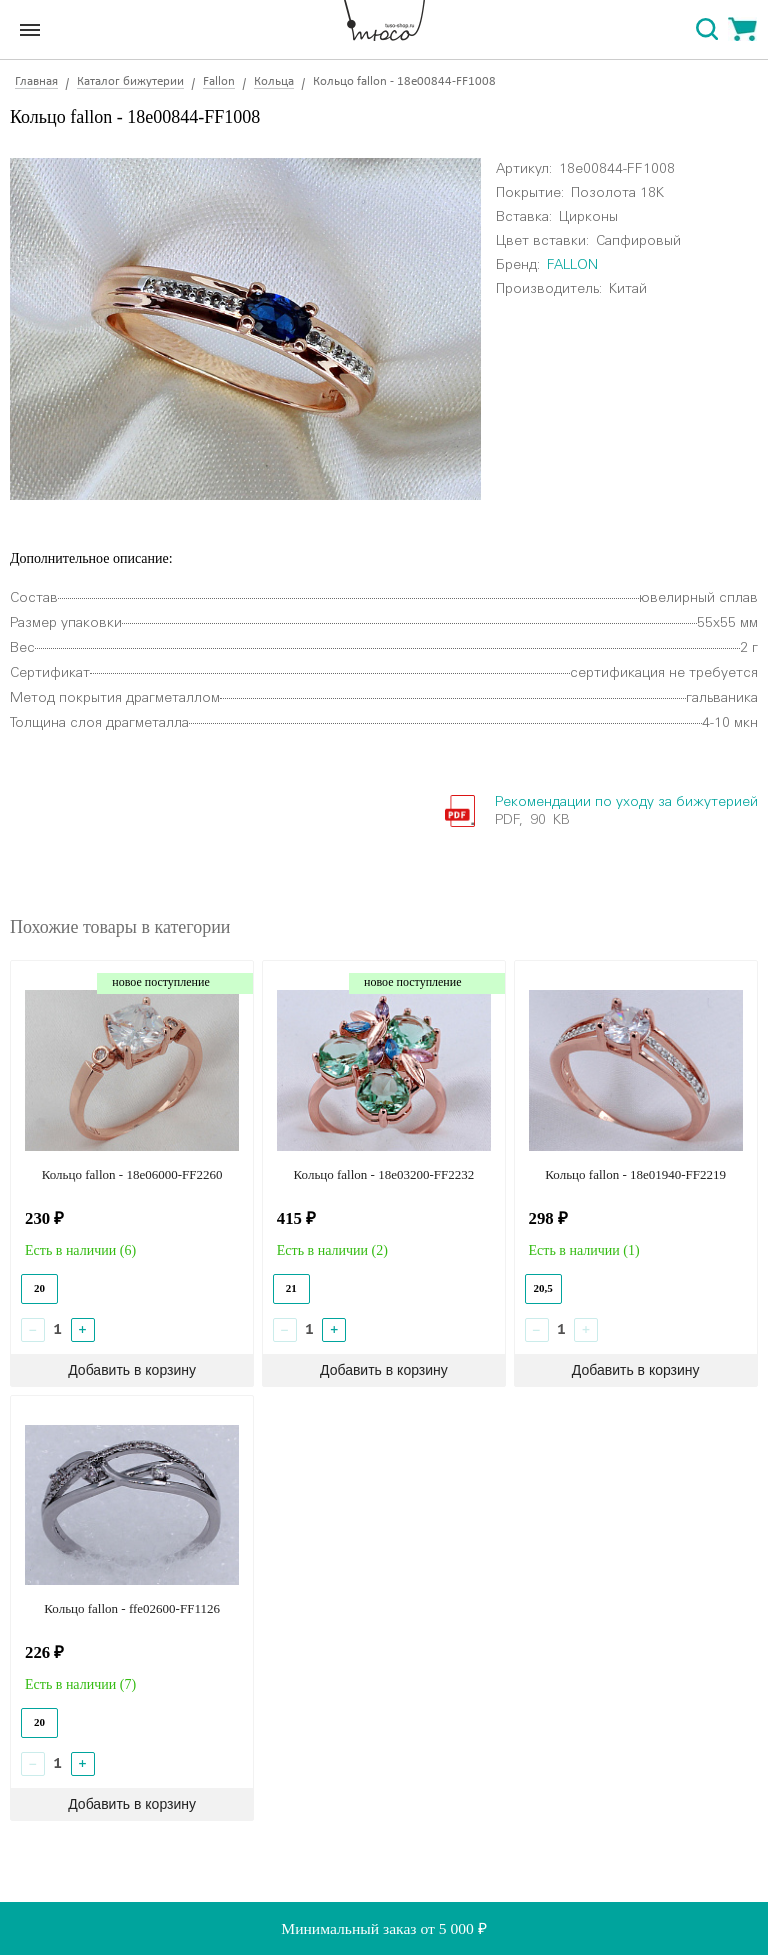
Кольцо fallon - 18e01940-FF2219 (635, 1174)
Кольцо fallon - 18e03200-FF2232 (384, 1174)
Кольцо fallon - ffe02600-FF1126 (132, 1608)
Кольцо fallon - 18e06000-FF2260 (132, 1174)
